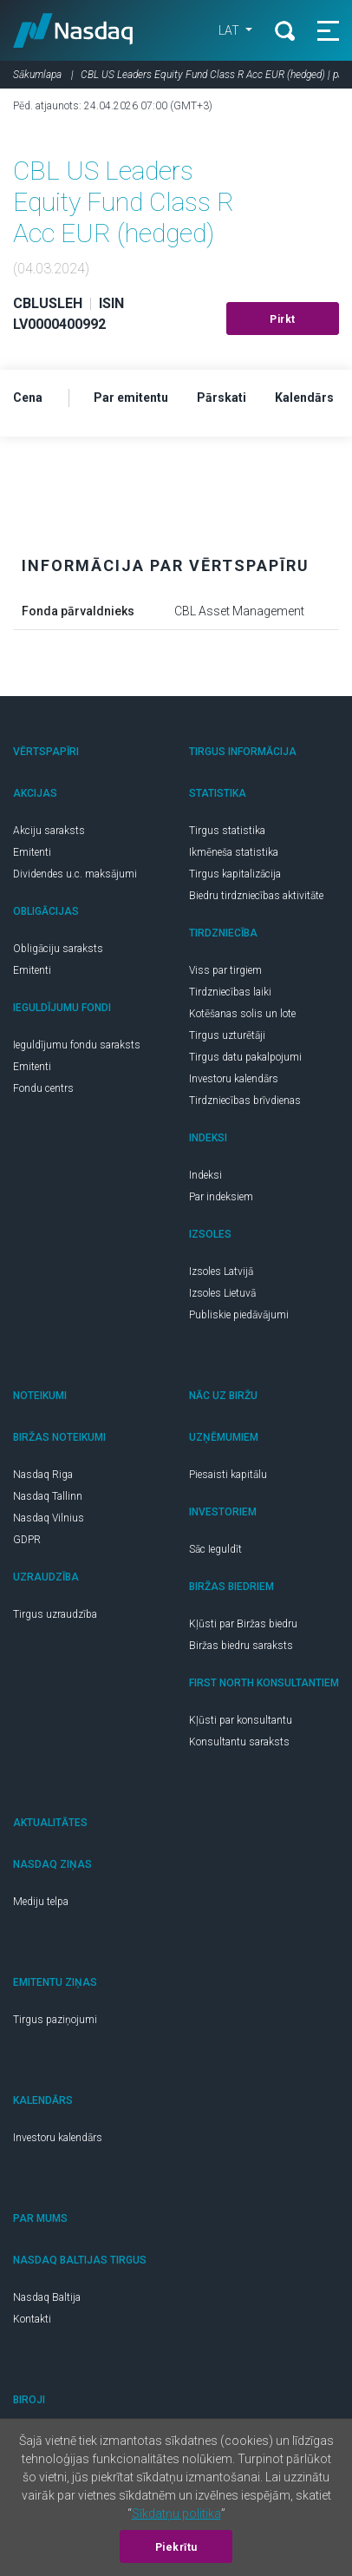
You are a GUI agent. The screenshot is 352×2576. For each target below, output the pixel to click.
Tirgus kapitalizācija (235, 874)
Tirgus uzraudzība (55, 1614)
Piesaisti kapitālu (228, 1475)
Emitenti (32, 852)
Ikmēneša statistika (233, 852)
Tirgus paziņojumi (55, 2020)
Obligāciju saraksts (58, 949)
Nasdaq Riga (43, 1475)
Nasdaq (73, 30)
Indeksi (205, 1175)
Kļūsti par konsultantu (240, 1720)
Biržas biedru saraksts (241, 1646)
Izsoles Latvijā (221, 1271)
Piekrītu (176, 2547)
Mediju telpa (40, 1902)
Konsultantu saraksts (239, 1742)
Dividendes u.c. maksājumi (75, 874)
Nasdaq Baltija (47, 2297)
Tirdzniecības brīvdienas (245, 1100)
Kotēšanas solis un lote (242, 1014)
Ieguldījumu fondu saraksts (76, 1045)
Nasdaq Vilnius (48, 1518)
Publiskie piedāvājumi (239, 1315)
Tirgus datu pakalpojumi (245, 1057)
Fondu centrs (43, 1088)
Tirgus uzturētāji (227, 1035)
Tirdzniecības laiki (230, 992)
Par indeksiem (221, 1197)
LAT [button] (230, 30)
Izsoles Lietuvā (222, 1293)
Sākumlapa (37, 75)
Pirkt (283, 319)
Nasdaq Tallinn (47, 1496)
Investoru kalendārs (233, 1079)
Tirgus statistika (227, 831)
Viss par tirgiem (225, 970)
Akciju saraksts (49, 831)
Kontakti (32, 2319)
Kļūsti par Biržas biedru (243, 1624)
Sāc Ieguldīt (215, 1549)
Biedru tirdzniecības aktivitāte (256, 896)
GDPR (27, 1540)
